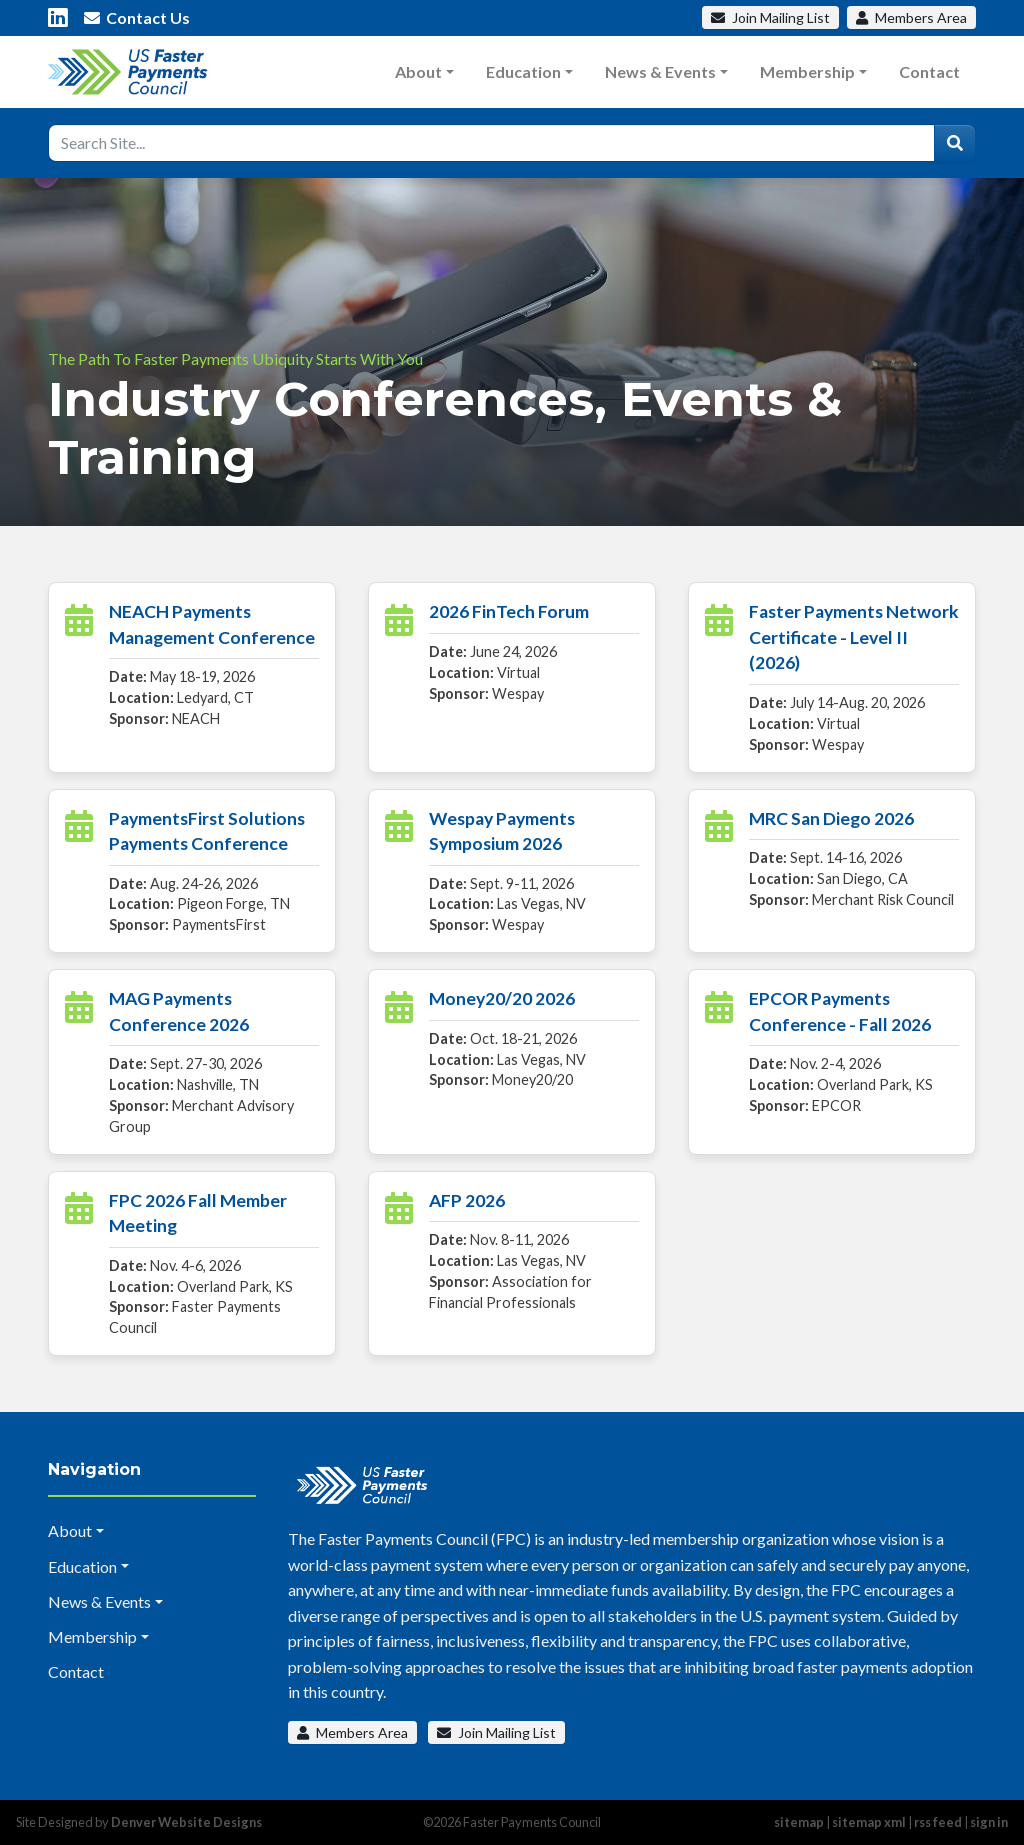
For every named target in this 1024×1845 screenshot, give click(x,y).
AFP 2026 (467, 1200)
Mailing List (770, 17)
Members (911, 17)
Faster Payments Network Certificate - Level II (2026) (854, 637)
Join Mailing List (496, 1732)
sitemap (799, 1822)
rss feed (938, 1822)
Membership (807, 71)
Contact (929, 71)
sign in (989, 1822)
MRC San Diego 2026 (831, 818)
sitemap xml (869, 1822)
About (418, 71)
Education (523, 71)
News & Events (660, 71)
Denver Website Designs (186, 1822)
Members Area (352, 1732)
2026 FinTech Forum (509, 611)
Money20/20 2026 (502, 998)
